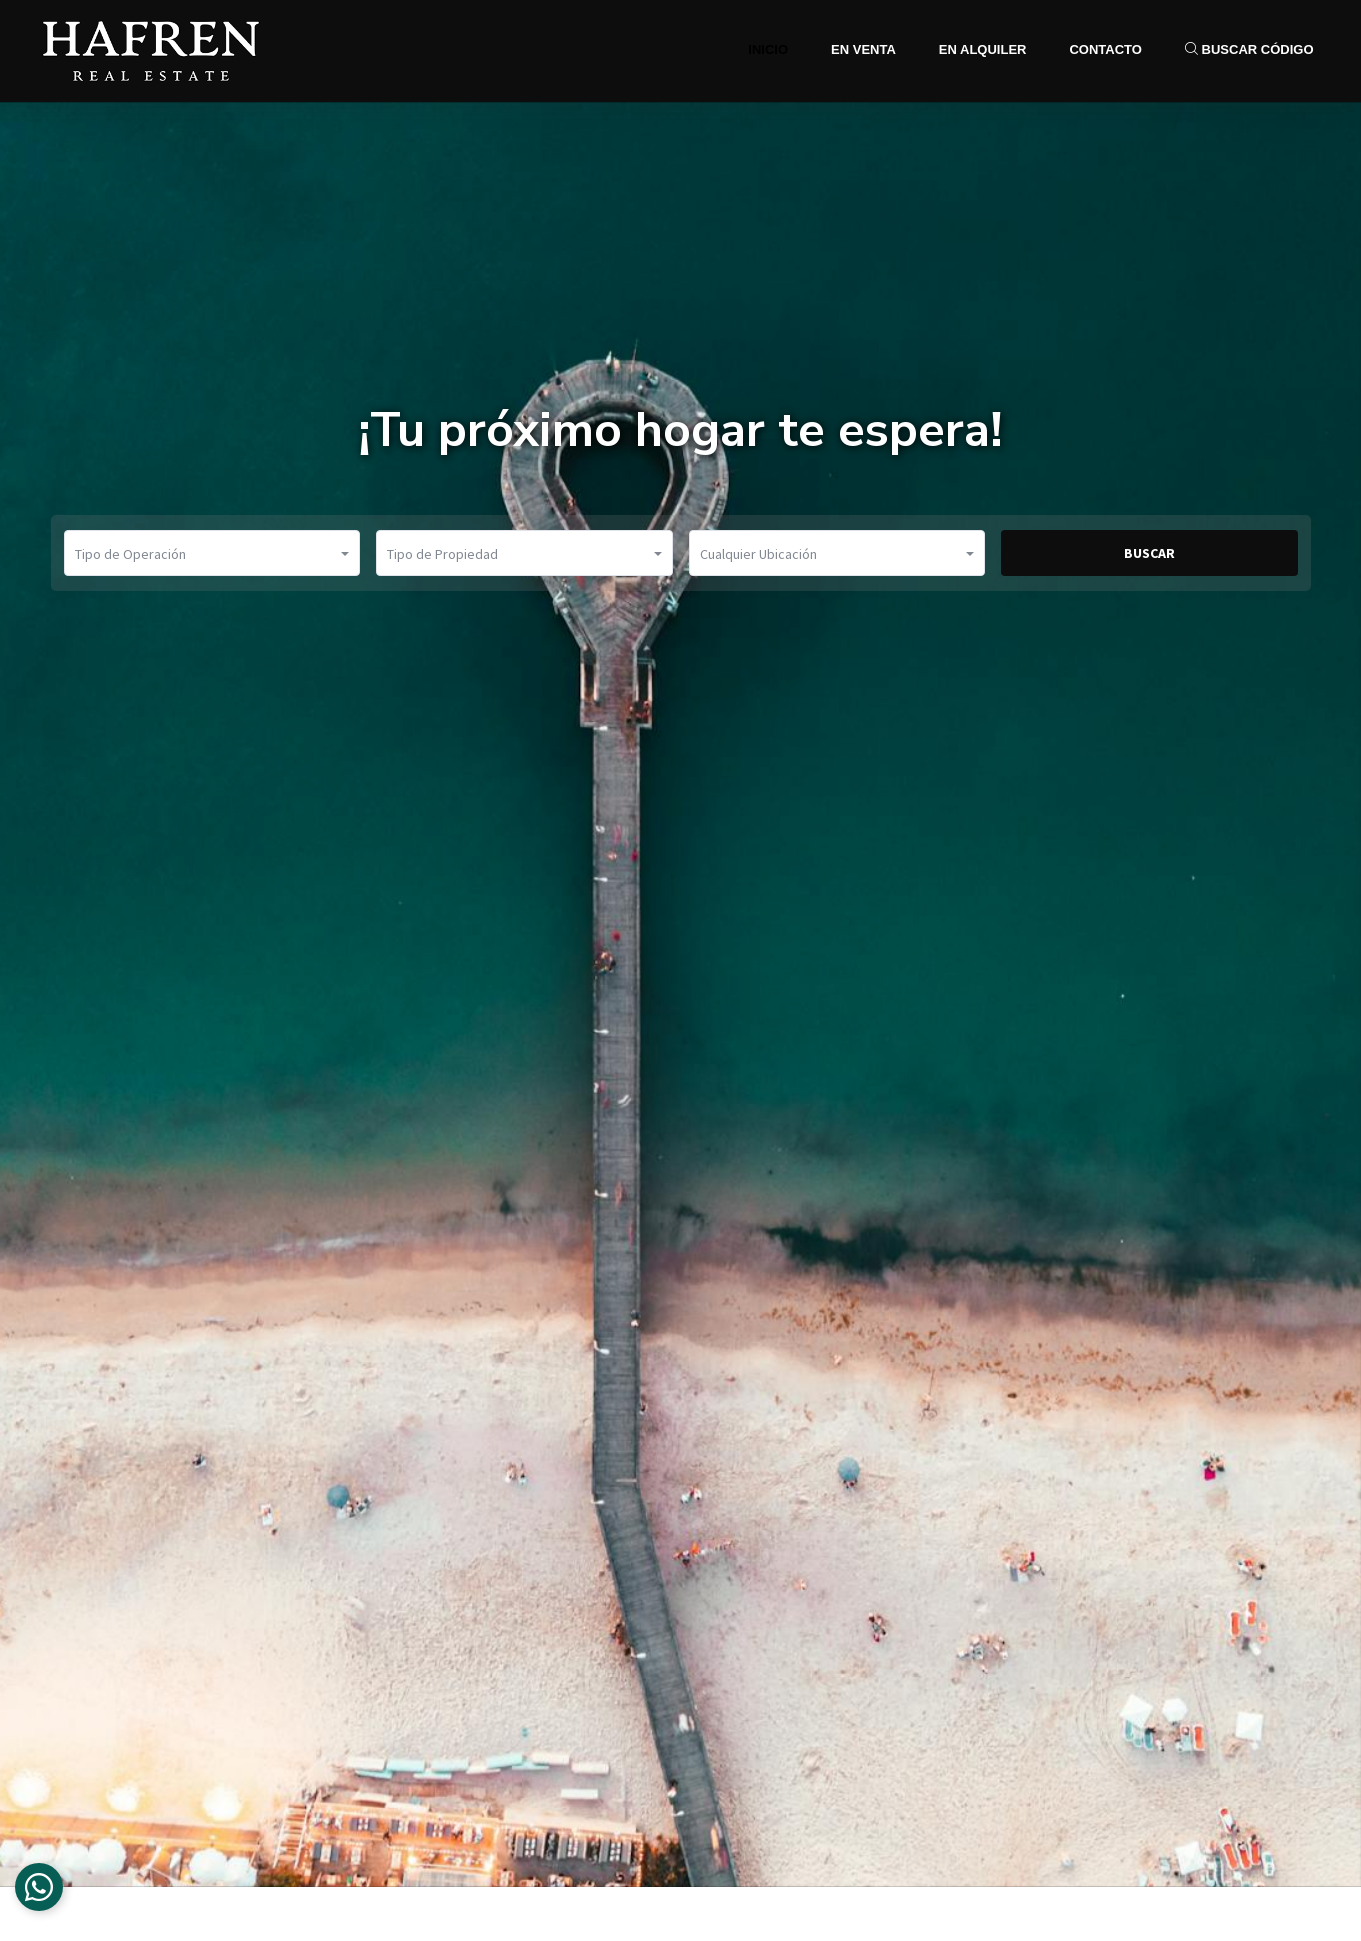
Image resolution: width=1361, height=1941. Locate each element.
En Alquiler (983, 49)
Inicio (768, 49)
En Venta (863, 49)
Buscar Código (1249, 49)
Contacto (1105, 49)
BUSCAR (1149, 553)
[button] (212, 553)
